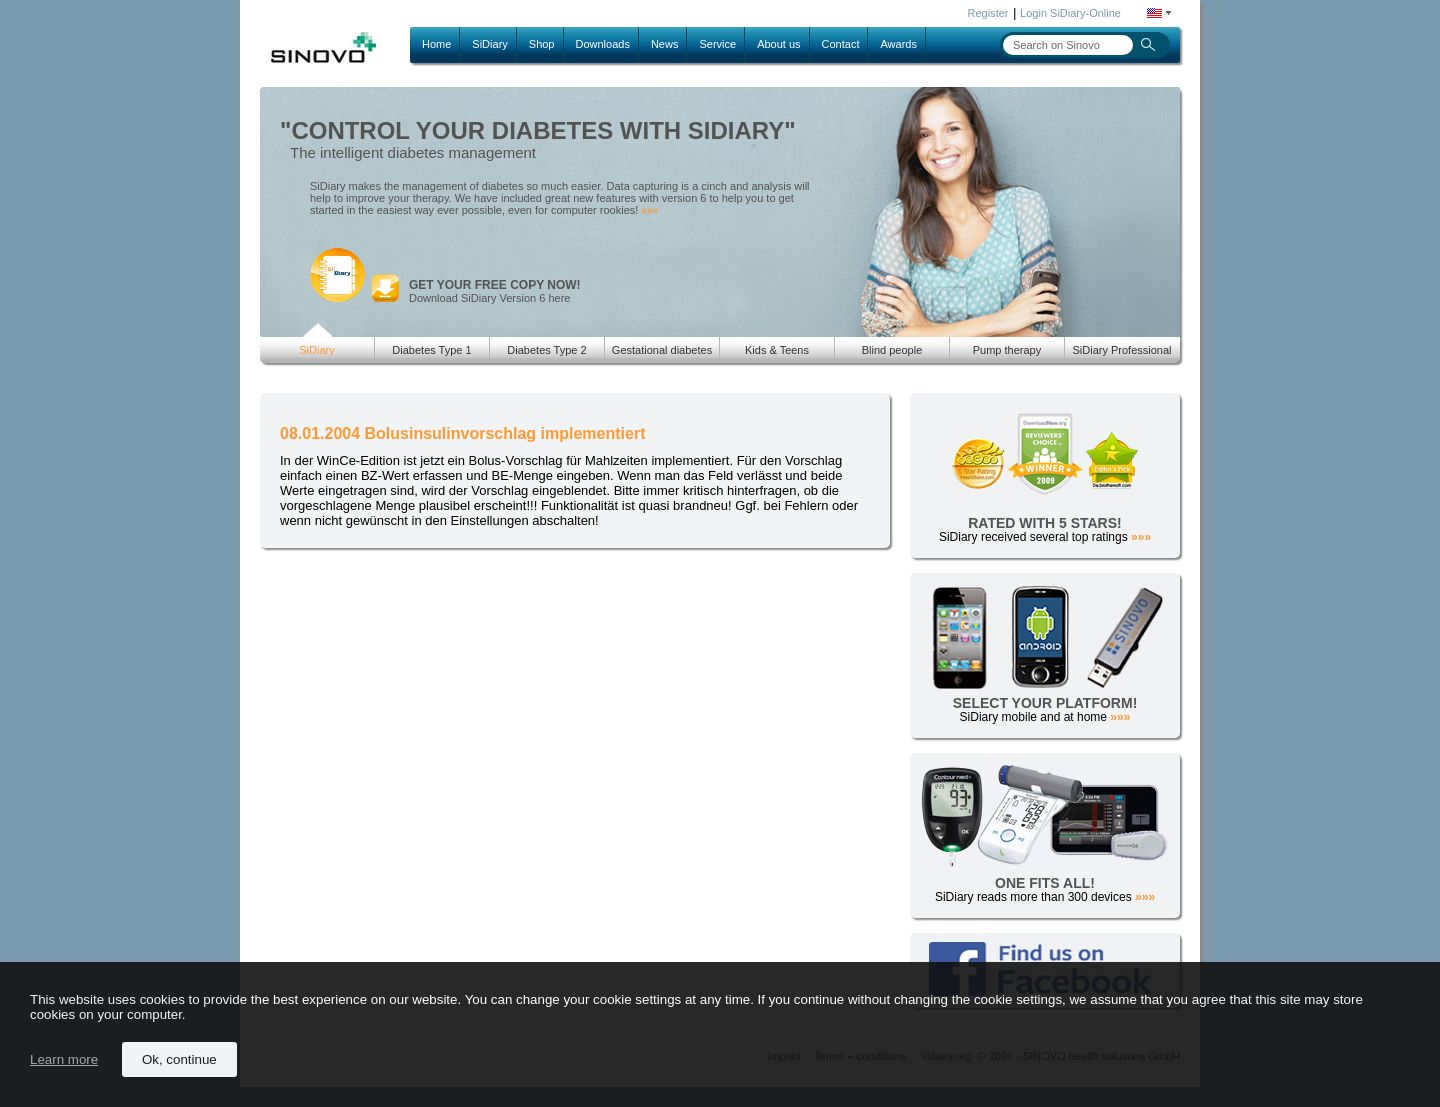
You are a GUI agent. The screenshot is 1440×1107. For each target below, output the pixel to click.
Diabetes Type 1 (431, 350)
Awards (898, 44)
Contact (841, 44)
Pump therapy (1007, 350)
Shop (542, 44)
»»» (649, 210)
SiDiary (489, 44)
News (665, 44)
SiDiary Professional (1121, 350)
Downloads (603, 44)
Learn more (64, 1059)
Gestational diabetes (662, 350)
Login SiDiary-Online (1070, 13)
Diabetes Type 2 (546, 350)
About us (778, 44)
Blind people (892, 350)
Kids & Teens (777, 350)
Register (988, 13)
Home (436, 44)
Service (717, 44)
